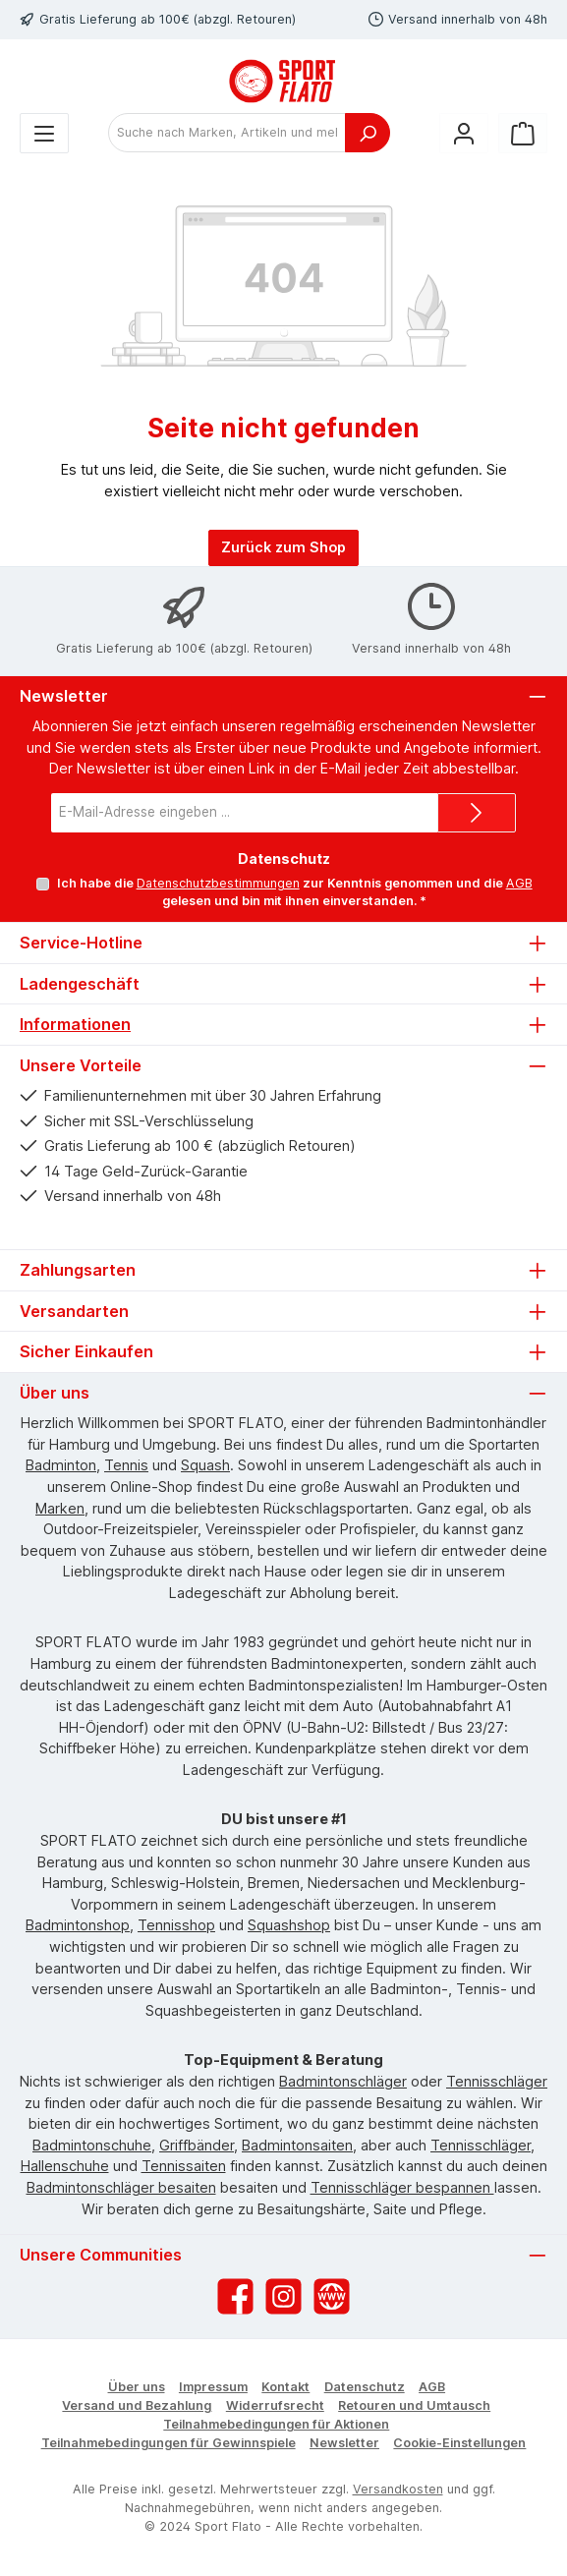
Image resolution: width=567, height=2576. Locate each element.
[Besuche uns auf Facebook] (235, 2296)
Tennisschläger (496, 2081)
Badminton (61, 1465)
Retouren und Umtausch (414, 2405)
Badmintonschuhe (91, 2145)
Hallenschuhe (65, 2165)
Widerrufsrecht (275, 2405)
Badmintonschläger (343, 2081)
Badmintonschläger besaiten (121, 2187)
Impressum (213, 2386)
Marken (60, 1508)
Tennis (126, 1465)
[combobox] (227, 132)
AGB (518, 883)
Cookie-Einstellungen (459, 2442)
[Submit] (476, 812)
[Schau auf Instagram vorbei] (283, 2296)
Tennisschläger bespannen (402, 2187)
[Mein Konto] (463, 133)
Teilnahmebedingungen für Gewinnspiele (168, 2442)
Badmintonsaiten (297, 2145)
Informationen (75, 1024)
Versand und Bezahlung (136, 2405)
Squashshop (289, 1925)
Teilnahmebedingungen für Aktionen (276, 2424)
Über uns (136, 2386)
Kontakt (285, 2386)
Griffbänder (196, 2145)
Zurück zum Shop (283, 547)
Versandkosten (398, 2489)
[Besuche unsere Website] (332, 2296)
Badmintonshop (78, 1925)
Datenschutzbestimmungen (217, 883)
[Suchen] (367, 132)
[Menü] (44, 133)
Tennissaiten (184, 2165)
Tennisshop (176, 1925)
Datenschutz (364, 2386)
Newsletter (344, 2442)
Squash (205, 1465)
